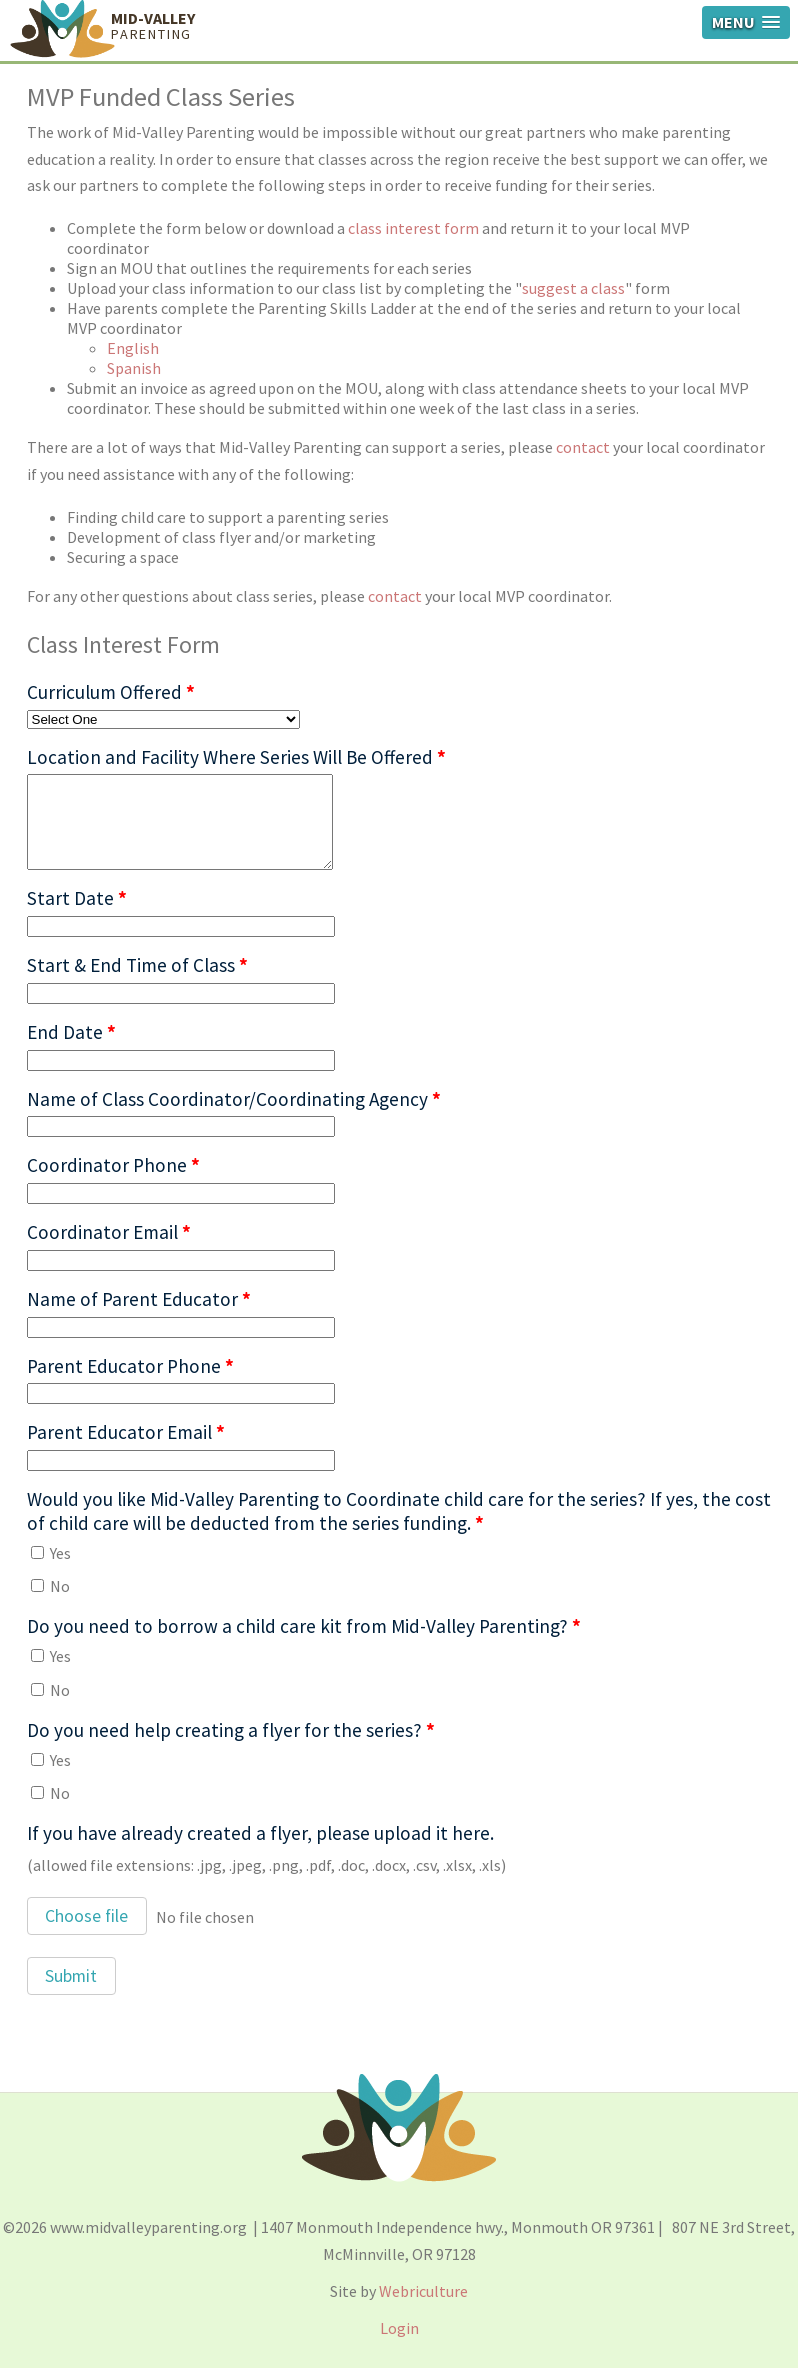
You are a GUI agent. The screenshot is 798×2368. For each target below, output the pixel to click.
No (50, 1586)
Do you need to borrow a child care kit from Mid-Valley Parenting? (304, 1626)
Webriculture (423, 2291)
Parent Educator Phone (130, 1366)
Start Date (77, 898)
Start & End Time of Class (137, 965)
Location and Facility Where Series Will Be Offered (236, 757)
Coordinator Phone (113, 1165)
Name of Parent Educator (139, 1299)
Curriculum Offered (111, 692)
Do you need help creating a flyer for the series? (231, 1730)
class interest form (413, 228)
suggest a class (573, 288)
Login (399, 2328)
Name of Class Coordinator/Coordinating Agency (234, 1099)
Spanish (134, 368)
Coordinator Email (109, 1232)
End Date (71, 1032)
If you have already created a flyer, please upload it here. (260, 1833)
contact (583, 447)
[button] (87, 1916)
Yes (51, 1553)
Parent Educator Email (126, 1432)
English (133, 348)
